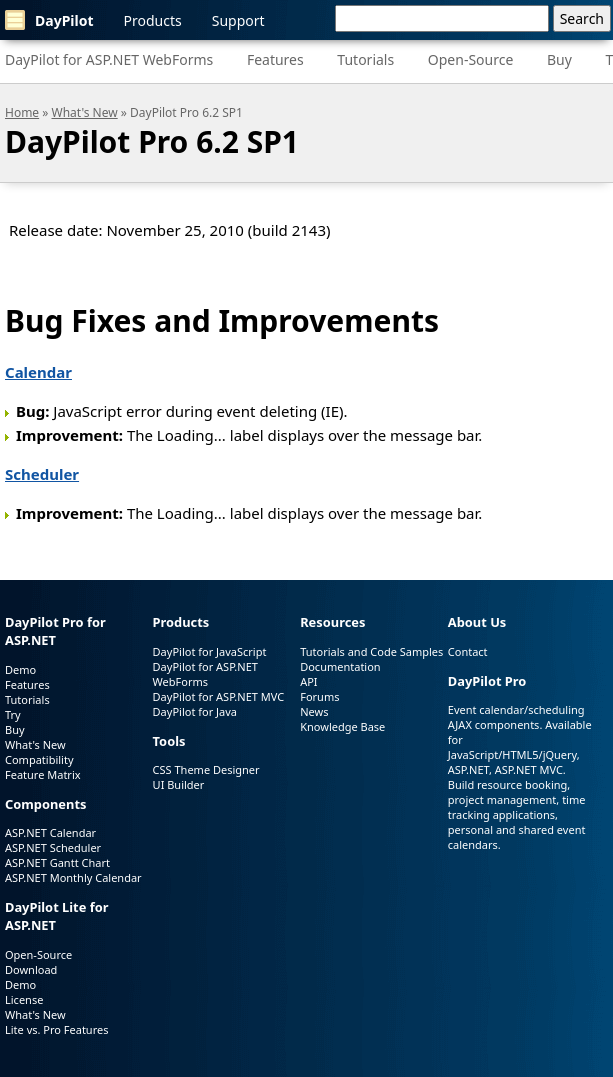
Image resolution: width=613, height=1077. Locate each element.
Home (22, 112)
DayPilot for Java (195, 711)
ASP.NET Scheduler (53, 847)
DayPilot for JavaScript (210, 651)
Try (13, 714)
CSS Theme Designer (206, 769)
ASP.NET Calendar (50, 832)
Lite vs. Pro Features (56, 1029)
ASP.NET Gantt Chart (57, 862)
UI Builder (179, 784)
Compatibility (39, 759)
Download (31, 969)
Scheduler (42, 474)
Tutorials (365, 59)
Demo (20, 669)
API (308, 681)
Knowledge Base (342, 726)
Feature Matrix (43, 774)
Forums (319, 696)
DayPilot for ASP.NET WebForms (109, 59)
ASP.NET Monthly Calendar (73, 877)
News (314, 711)
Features (275, 59)
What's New (85, 112)
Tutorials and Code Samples (371, 651)
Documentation (340, 666)
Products (153, 20)
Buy (559, 59)
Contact (468, 651)
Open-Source (471, 59)
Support (238, 20)
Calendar (38, 372)
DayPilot (49, 20)
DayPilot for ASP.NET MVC (219, 696)
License (24, 999)
